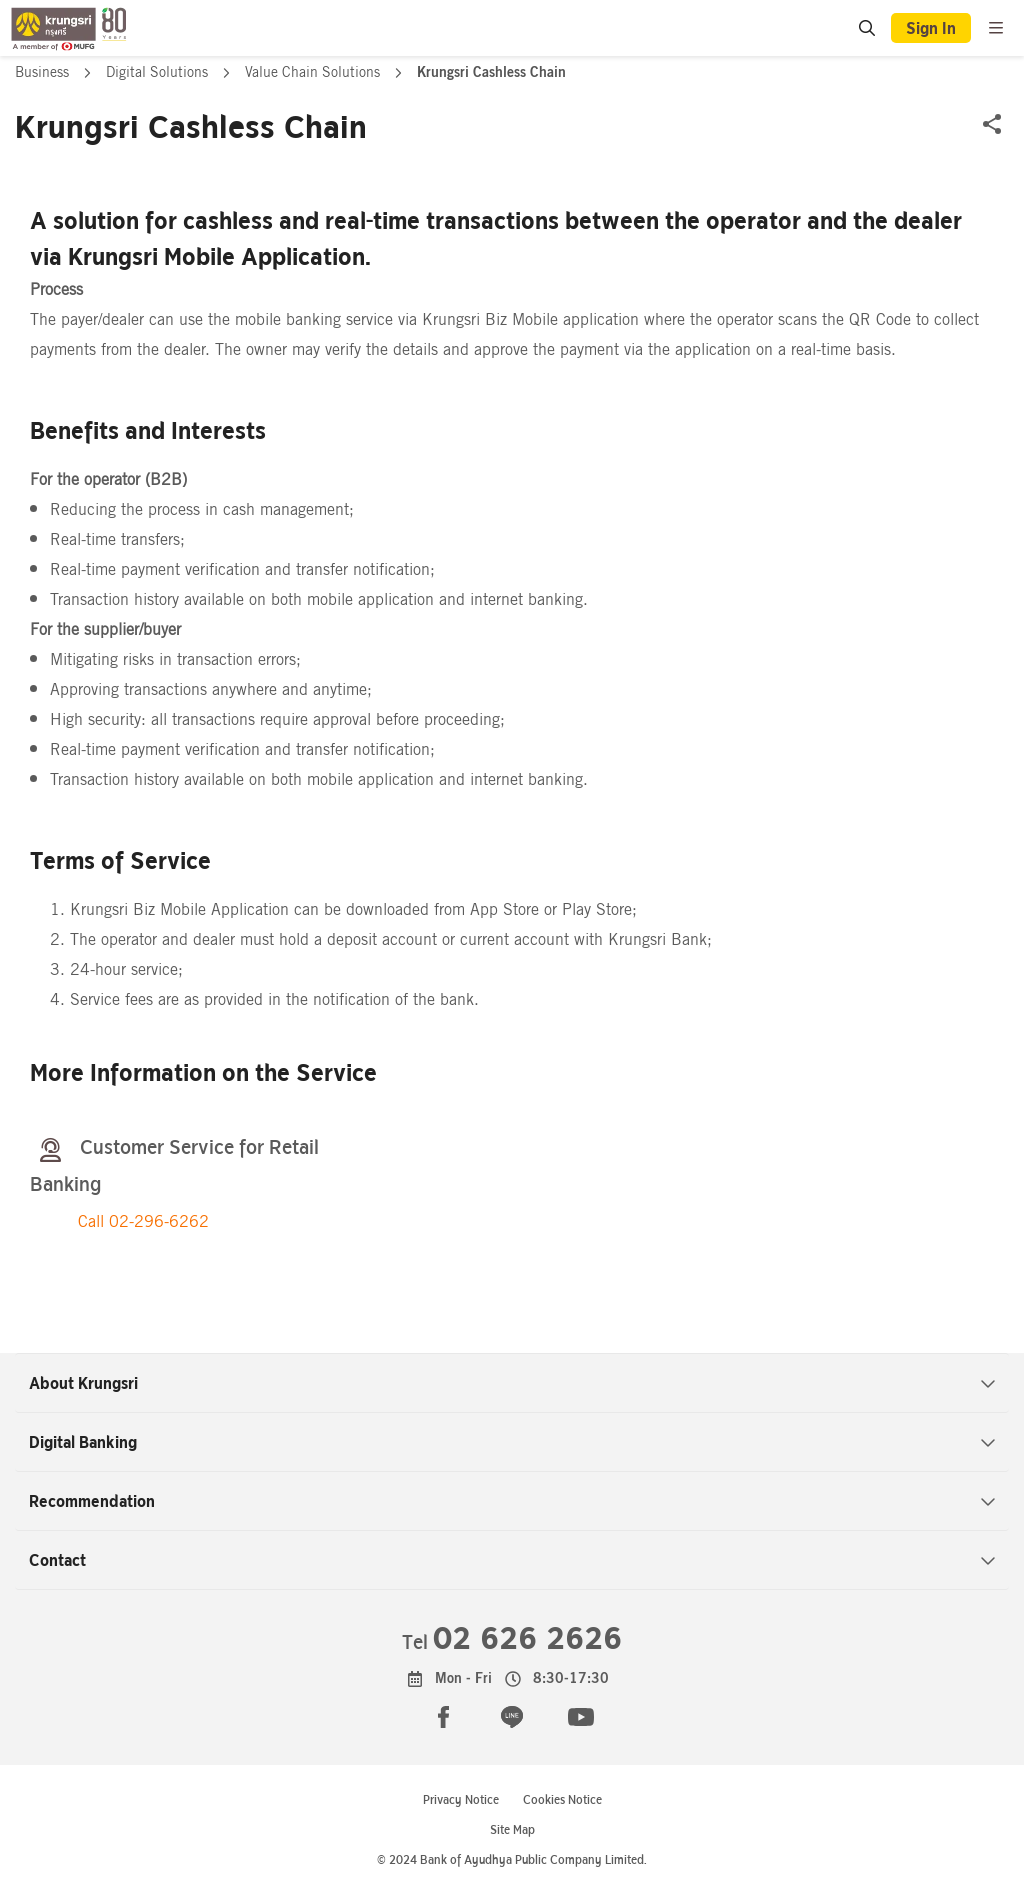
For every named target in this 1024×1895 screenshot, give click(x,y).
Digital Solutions (159, 72)
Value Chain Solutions (314, 72)
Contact (512, 1560)
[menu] (996, 28)
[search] (866, 28)
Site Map (512, 1829)
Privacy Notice (461, 1799)
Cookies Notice (562, 1799)
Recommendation (512, 1501)
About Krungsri (512, 1383)
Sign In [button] (931, 28)
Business (44, 72)
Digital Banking (512, 1442)
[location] (867, 28)
